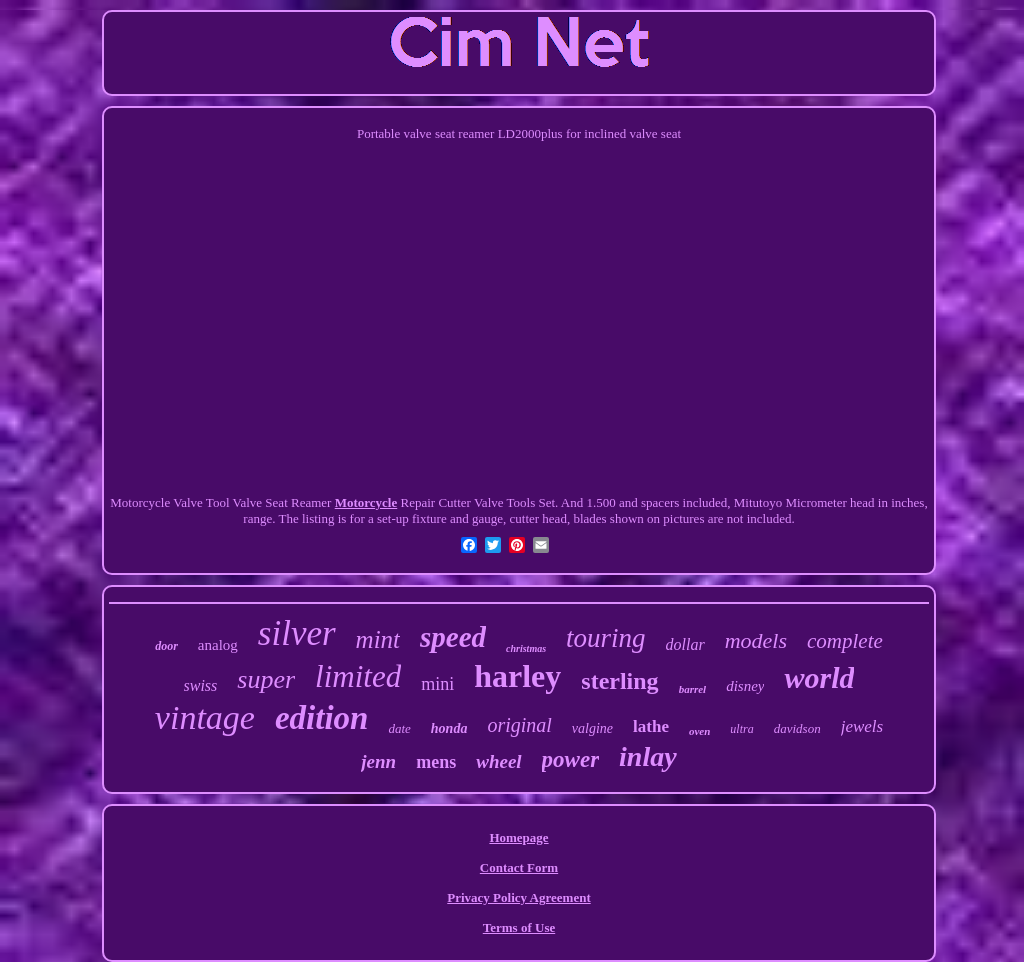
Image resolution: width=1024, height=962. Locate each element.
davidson (797, 728)
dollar (685, 644)
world (819, 677)
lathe (651, 726)
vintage (205, 717)
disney (745, 686)
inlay (648, 756)
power (571, 759)
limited (358, 676)
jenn (378, 761)
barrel (693, 689)
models (756, 640)
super (266, 679)
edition (322, 718)
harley (517, 676)
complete (845, 641)
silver (297, 633)
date (399, 728)
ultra (741, 729)
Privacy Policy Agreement (518, 897)
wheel (498, 761)
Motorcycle (366, 502)
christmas (526, 648)
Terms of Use (519, 927)
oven (699, 731)
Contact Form (519, 867)
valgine (592, 728)
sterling (619, 681)
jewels (862, 726)
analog (218, 645)
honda (449, 728)
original (519, 725)
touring (606, 638)
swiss (201, 685)
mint (378, 639)
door (166, 646)
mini (437, 684)
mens (436, 762)
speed (453, 637)
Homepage (518, 837)
